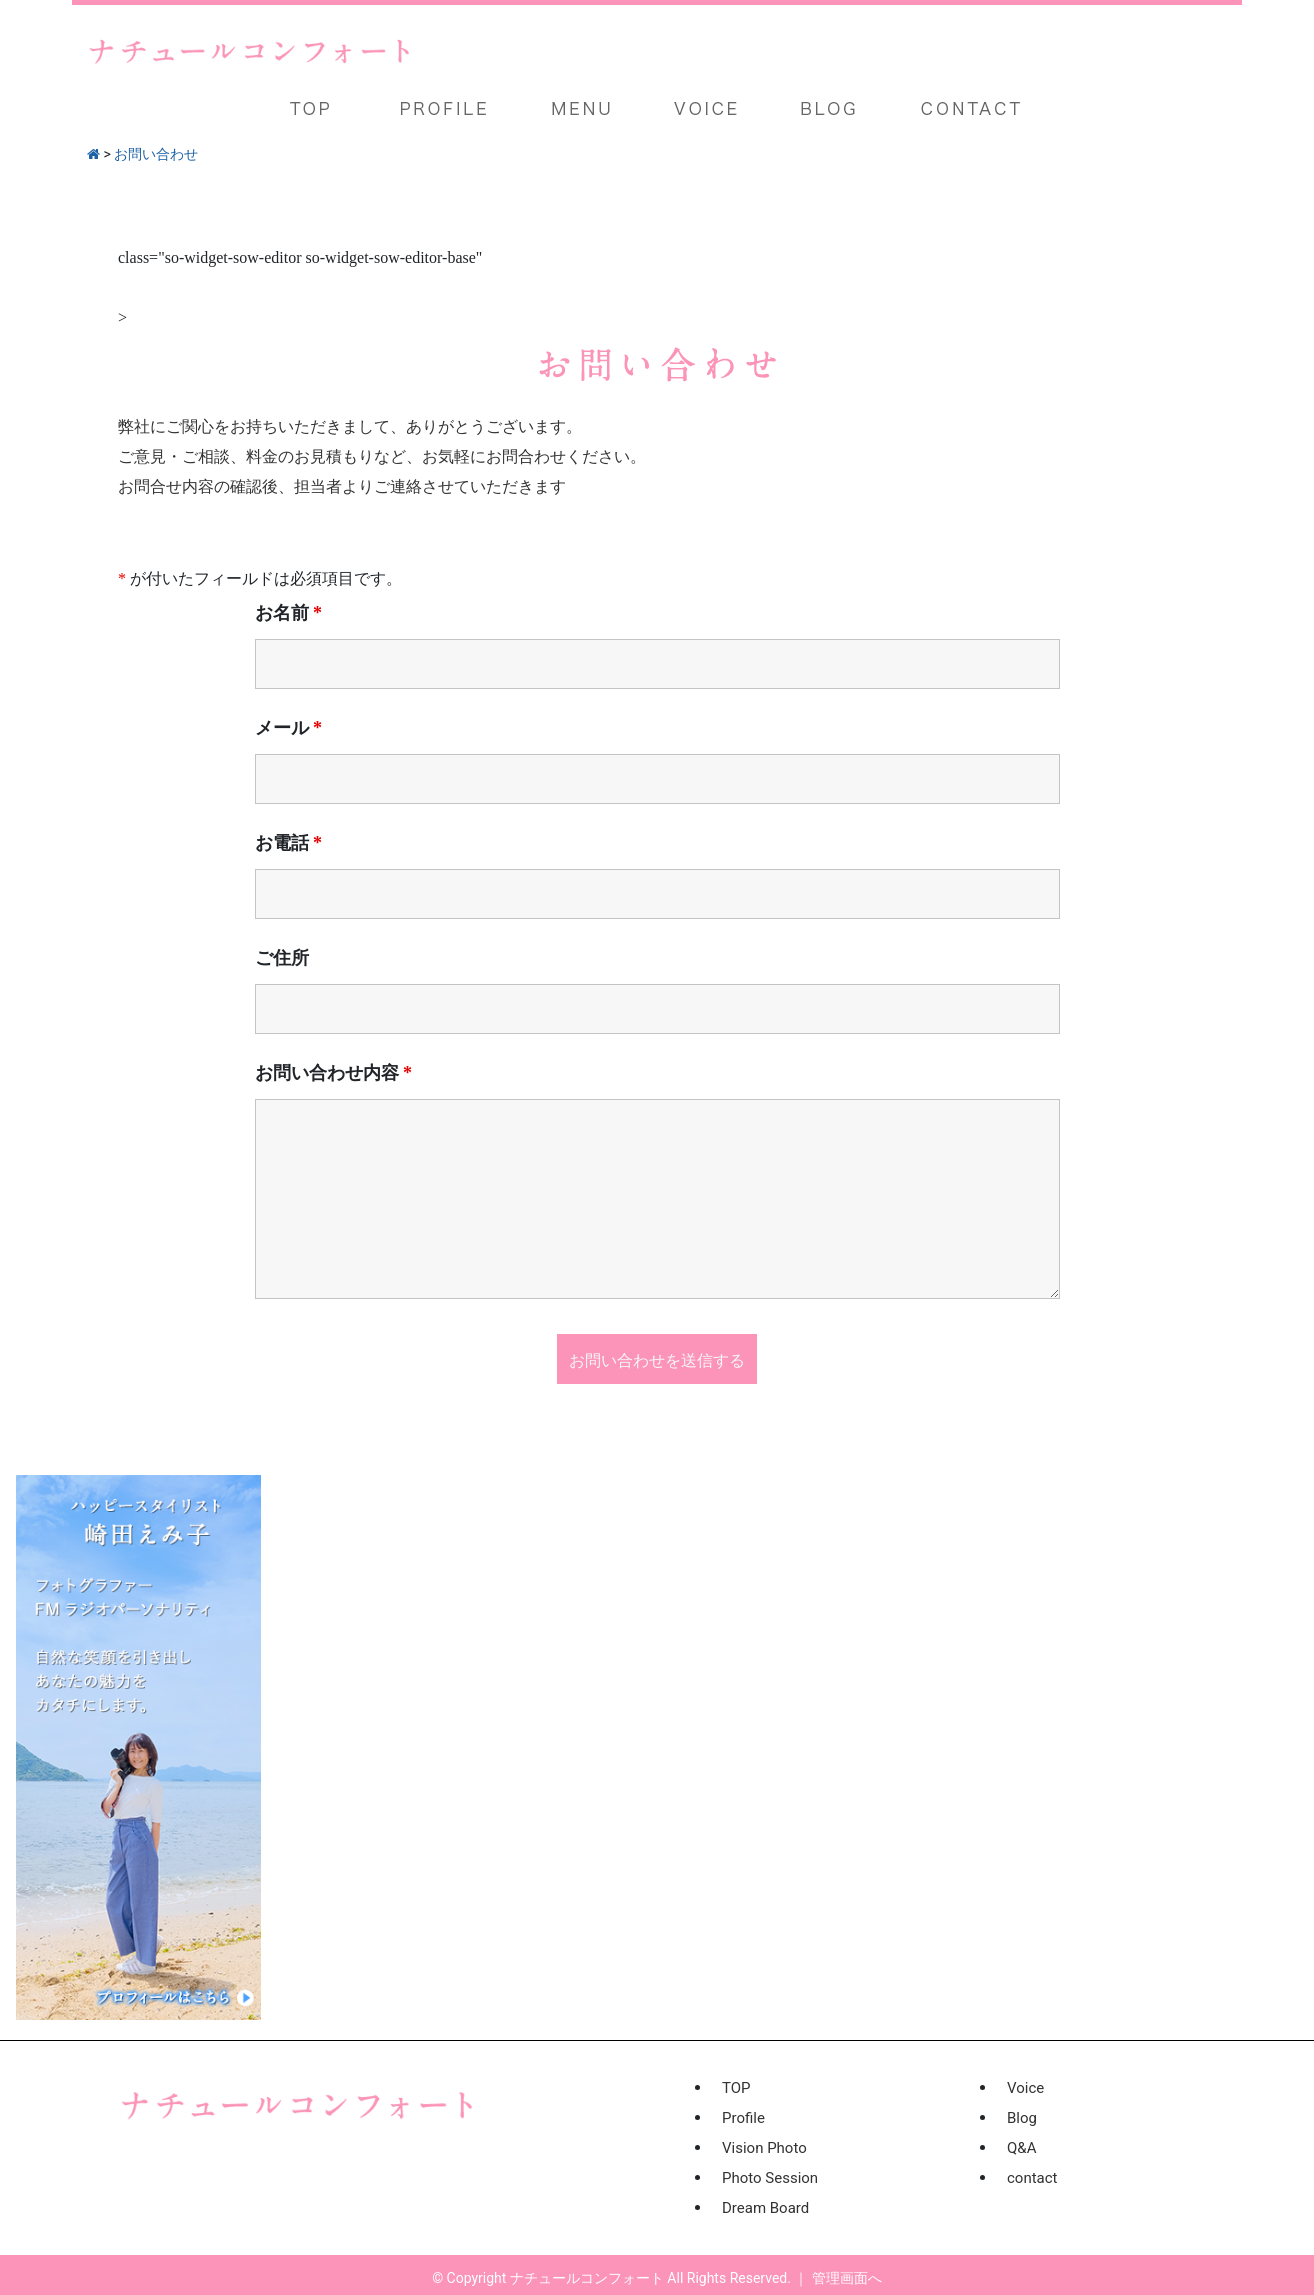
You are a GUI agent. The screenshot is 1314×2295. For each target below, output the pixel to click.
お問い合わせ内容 (334, 1073)
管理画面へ (847, 2278)
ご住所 (282, 958)
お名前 (289, 613)
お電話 (289, 843)
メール (289, 728)
